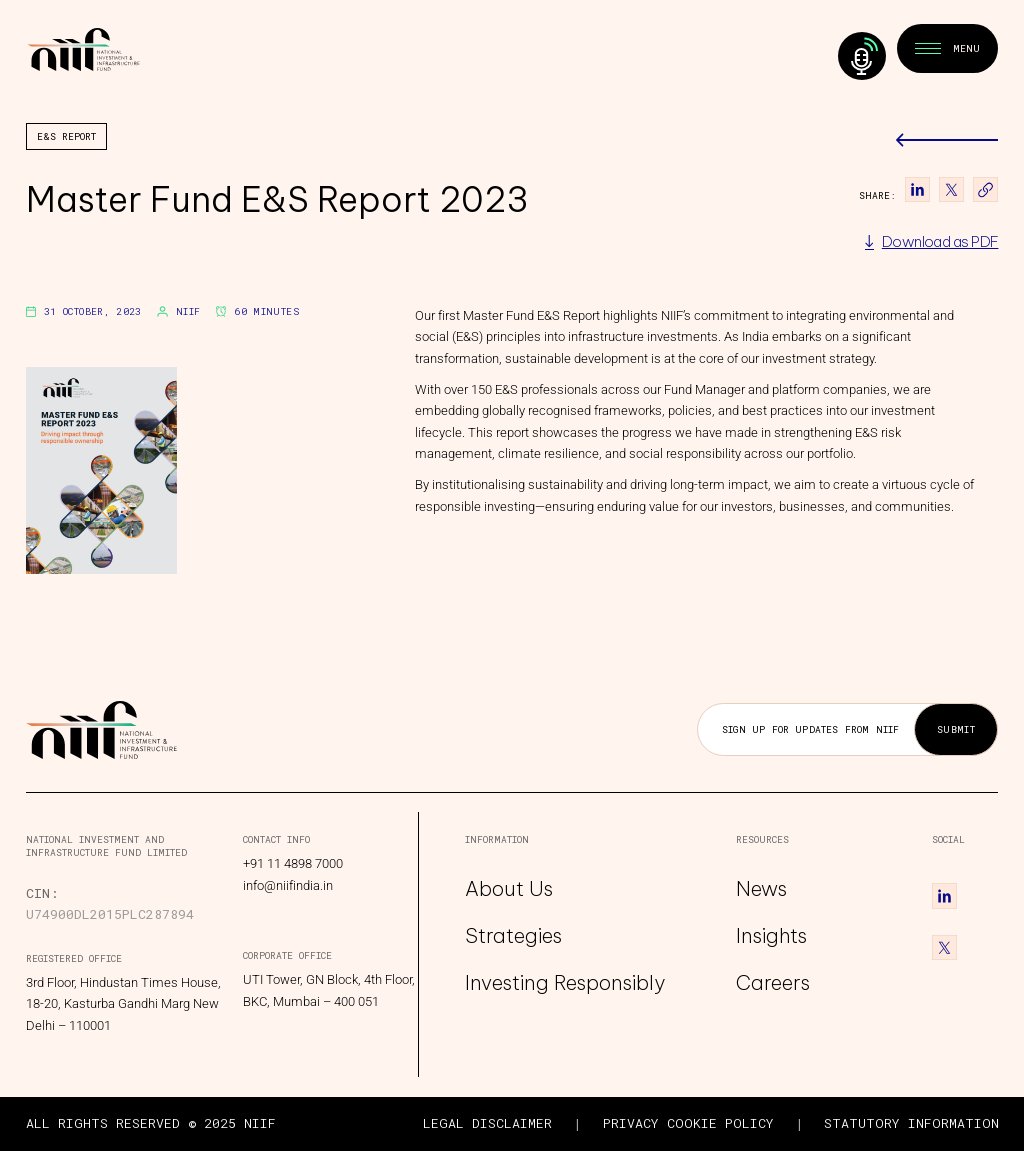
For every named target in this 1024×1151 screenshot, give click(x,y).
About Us (509, 890)
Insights (771, 935)
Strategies (513, 935)
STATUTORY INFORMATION (911, 1123)
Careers (773, 982)
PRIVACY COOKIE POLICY (688, 1123)
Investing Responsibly (565, 982)
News (761, 890)
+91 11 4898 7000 (293, 863)
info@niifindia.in (288, 885)
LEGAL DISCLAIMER (487, 1123)
